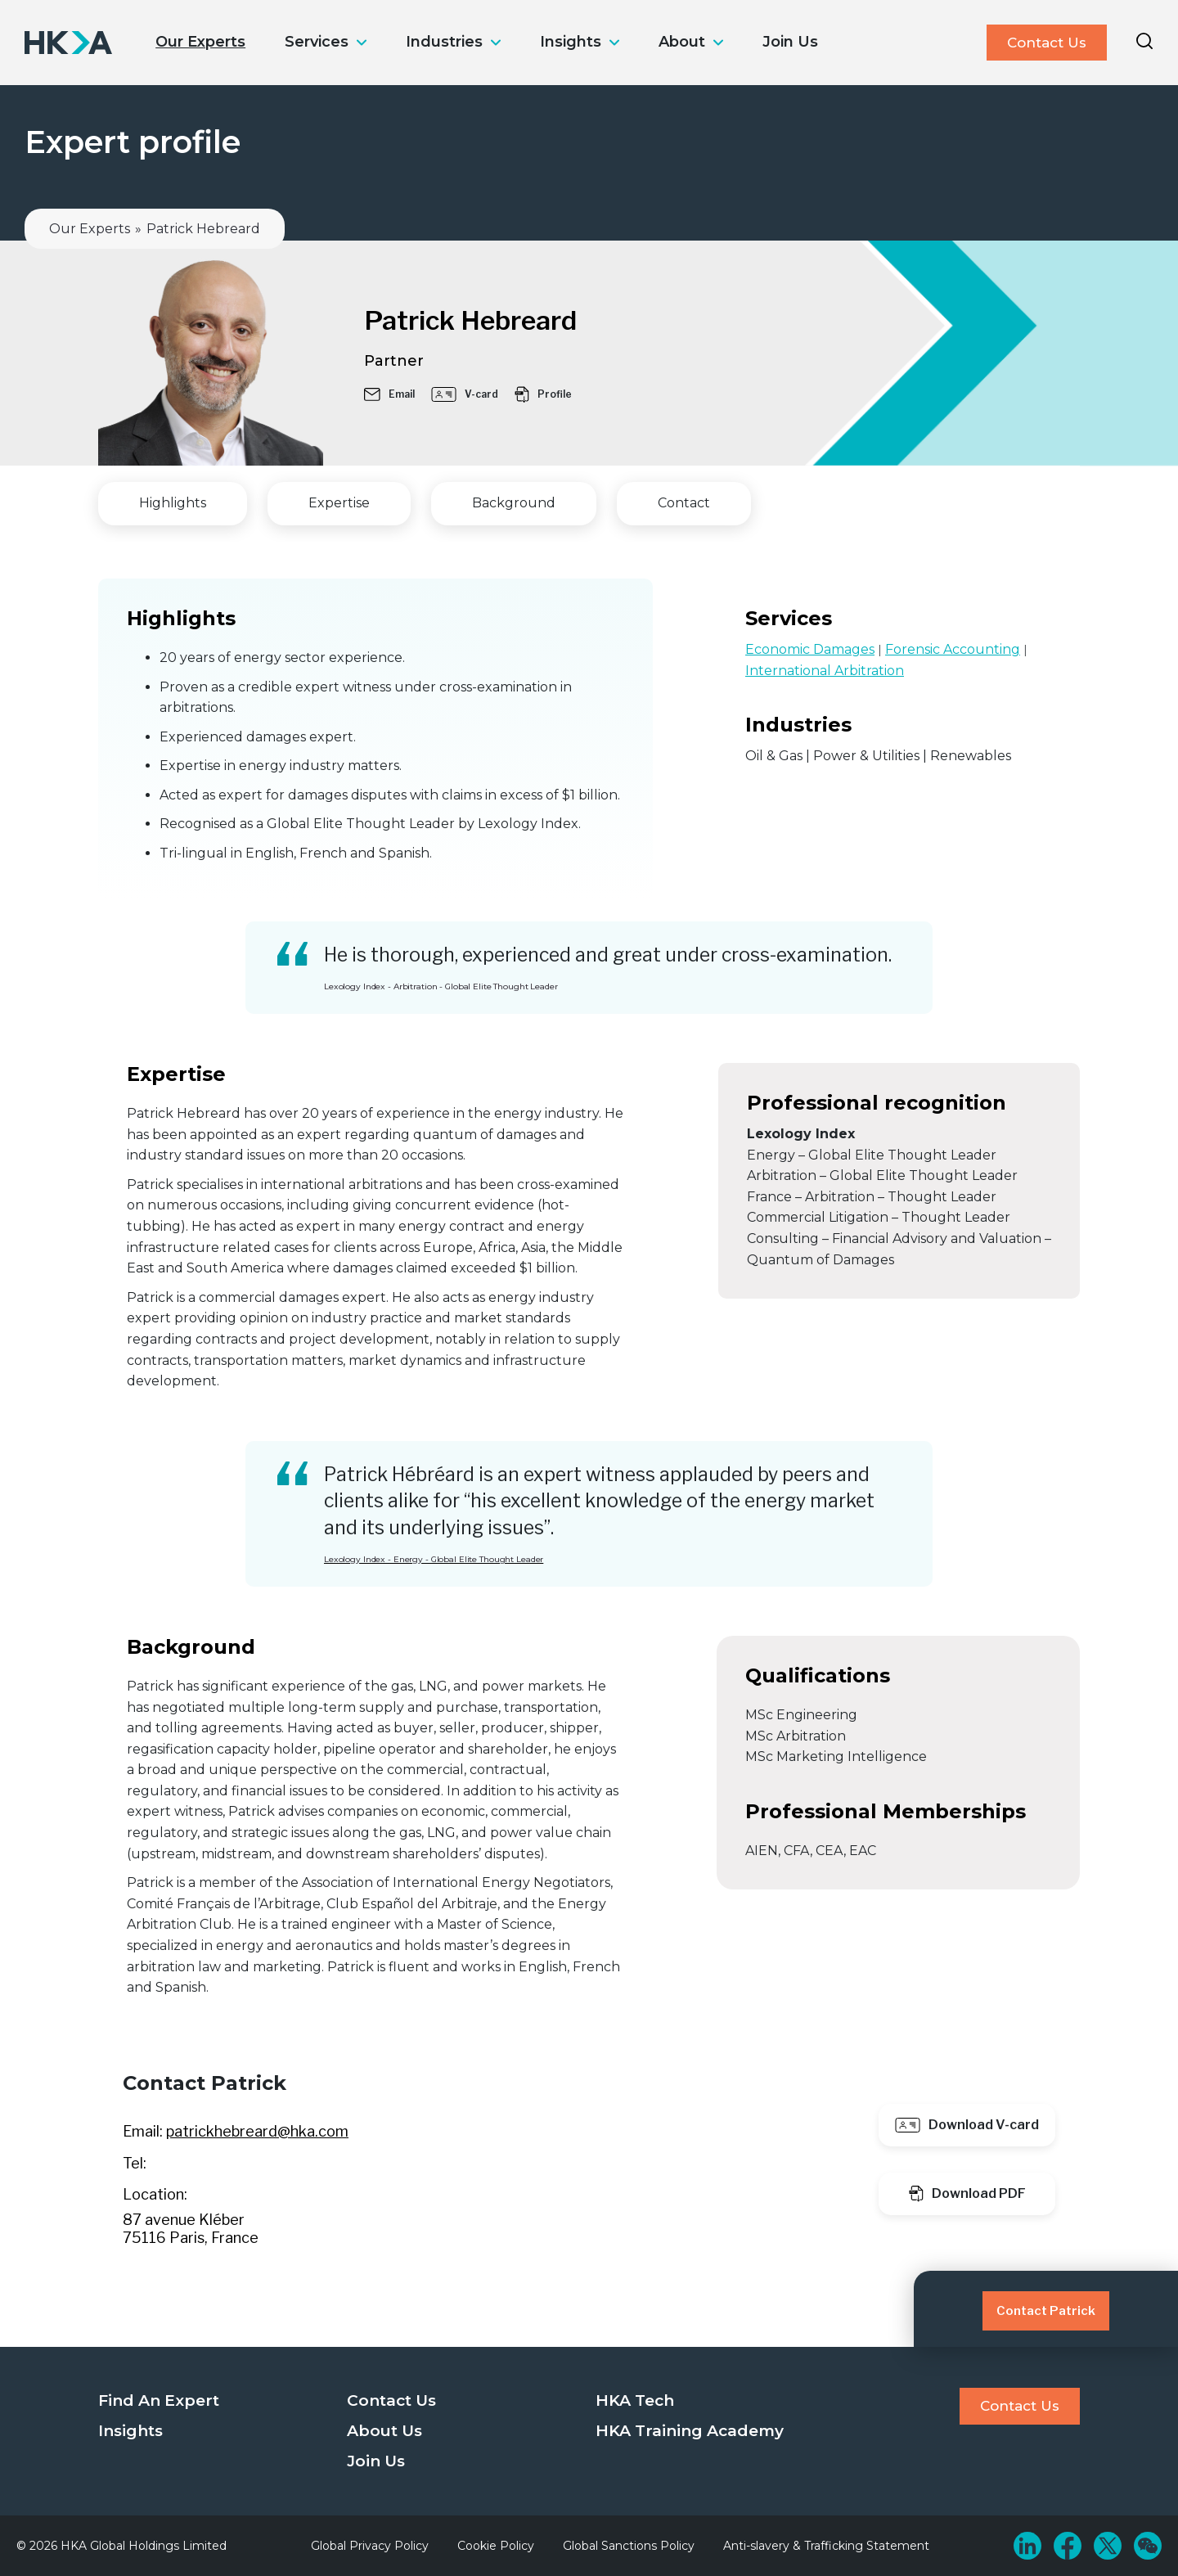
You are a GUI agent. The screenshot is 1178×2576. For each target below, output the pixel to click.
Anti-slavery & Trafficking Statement (826, 2545)
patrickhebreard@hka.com (257, 2131)
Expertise (339, 503)
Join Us (790, 42)
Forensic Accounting (952, 649)
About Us (384, 2430)
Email (389, 394)
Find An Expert (158, 2400)
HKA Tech (635, 2400)
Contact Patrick (1045, 2311)
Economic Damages (810, 649)
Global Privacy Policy (370, 2545)
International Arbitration (824, 670)
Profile (543, 394)
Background (513, 503)
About (682, 42)
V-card (464, 394)
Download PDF (967, 2193)
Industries (444, 42)
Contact (684, 503)
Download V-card (967, 2125)
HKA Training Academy (690, 2430)
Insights (570, 42)
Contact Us (1046, 42)
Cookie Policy (495, 2545)
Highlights (172, 503)
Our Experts (200, 42)
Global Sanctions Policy (629, 2545)
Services (316, 42)
